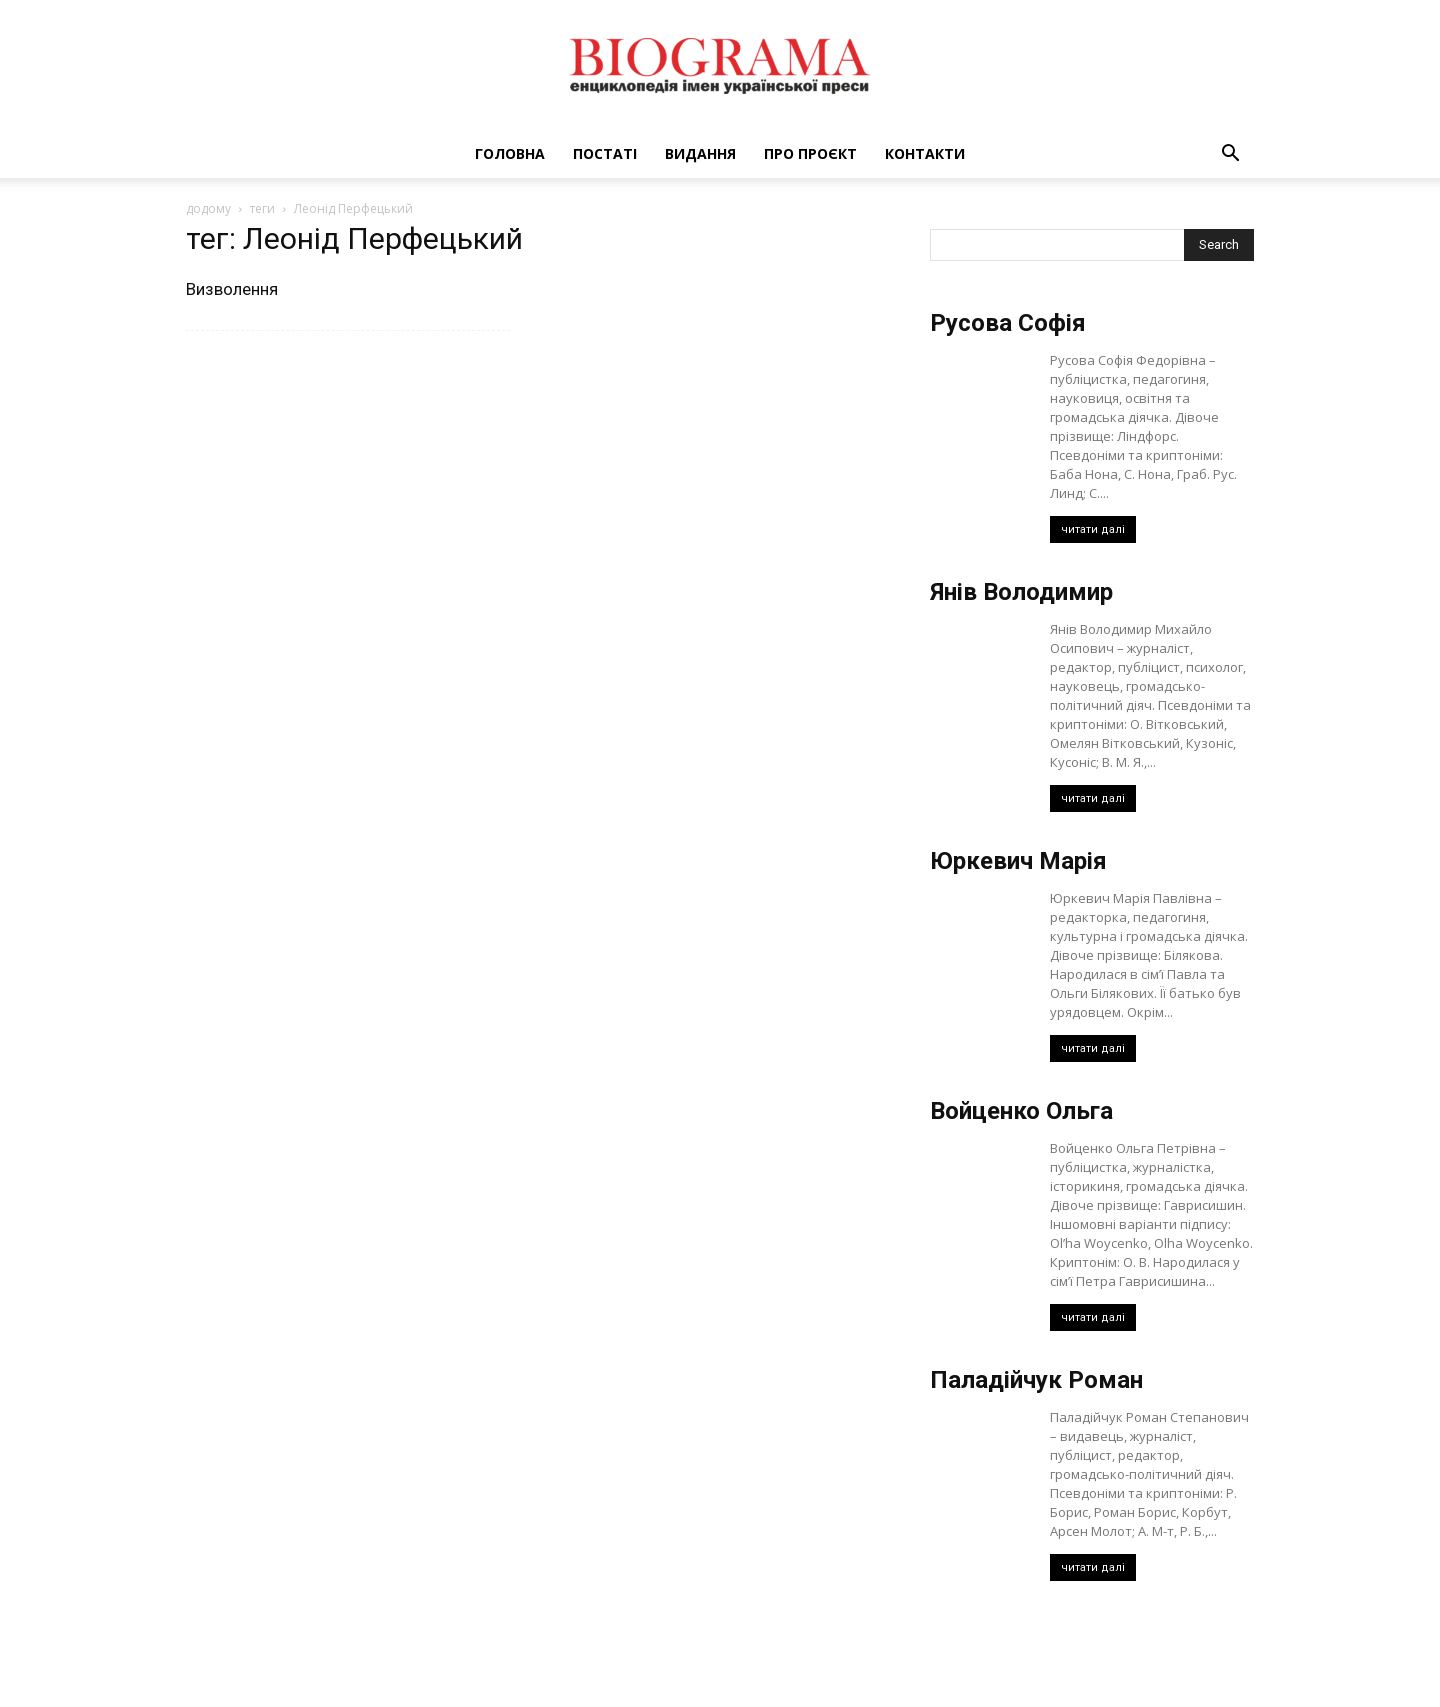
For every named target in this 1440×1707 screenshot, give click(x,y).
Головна (510, 153)
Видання (700, 153)
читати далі (1093, 529)
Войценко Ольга (1021, 1111)
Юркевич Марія (1018, 861)
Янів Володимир (1021, 592)
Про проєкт (810, 153)
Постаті (605, 153)
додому (208, 208)
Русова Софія (1008, 323)
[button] (1230, 155)
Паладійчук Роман (1036, 1380)
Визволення (232, 289)
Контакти (925, 153)
